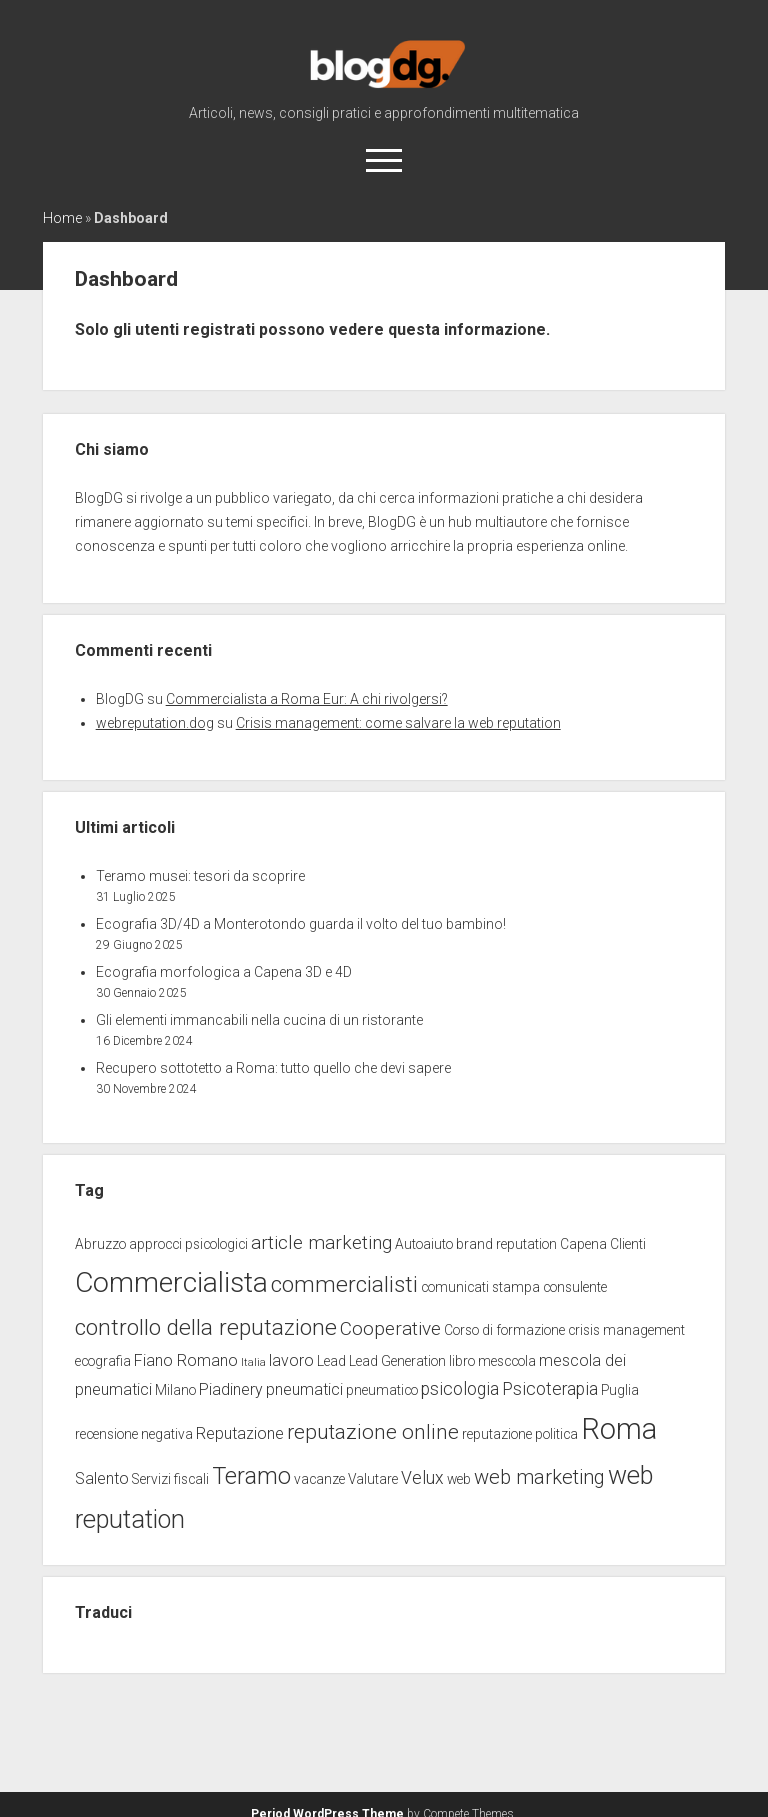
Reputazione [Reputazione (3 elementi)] (240, 1433)
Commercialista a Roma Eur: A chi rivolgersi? (307, 699)
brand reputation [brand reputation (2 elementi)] (506, 1244)
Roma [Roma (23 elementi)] (619, 1429)
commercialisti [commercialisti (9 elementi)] (344, 1284)
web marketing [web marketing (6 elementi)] (539, 1477)
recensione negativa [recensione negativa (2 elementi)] (134, 1434)
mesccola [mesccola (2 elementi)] (507, 1361)
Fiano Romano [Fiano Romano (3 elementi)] (186, 1360)
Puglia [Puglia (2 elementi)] (620, 1390)
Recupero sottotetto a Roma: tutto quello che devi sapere (273, 1068)
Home (62, 218)
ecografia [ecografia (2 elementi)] (103, 1361)
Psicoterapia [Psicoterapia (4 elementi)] (550, 1389)
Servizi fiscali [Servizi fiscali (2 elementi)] (170, 1479)
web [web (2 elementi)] (459, 1479)
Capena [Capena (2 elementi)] (583, 1244)
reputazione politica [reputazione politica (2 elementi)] (520, 1434)
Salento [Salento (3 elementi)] (102, 1478)
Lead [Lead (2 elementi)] (331, 1361)
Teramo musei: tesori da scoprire (200, 876)
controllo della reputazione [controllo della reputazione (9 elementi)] (206, 1327)
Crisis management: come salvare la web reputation (398, 723)
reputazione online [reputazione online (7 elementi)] (373, 1431)
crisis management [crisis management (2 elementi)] (626, 1330)
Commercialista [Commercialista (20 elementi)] (171, 1282)
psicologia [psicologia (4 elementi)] (460, 1389)
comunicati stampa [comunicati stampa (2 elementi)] (480, 1287)
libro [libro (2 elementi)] (462, 1361)
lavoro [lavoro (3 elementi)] (291, 1360)
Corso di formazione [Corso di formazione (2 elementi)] (504, 1330)
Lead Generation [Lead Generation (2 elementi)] (397, 1361)
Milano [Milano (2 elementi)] (175, 1390)
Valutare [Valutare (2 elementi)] (373, 1479)
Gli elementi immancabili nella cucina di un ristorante (259, 1020)
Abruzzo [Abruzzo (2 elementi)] (100, 1244)
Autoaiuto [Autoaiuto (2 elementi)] (424, 1244)
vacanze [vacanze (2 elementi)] (319, 1479)
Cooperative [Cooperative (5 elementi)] (390, 1328)
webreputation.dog (155, 723)
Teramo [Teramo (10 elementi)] (251, 1476)
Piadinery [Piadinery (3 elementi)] (231, 1389)
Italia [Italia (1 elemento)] (253, 1362)
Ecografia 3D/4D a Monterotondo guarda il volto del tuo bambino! (301, 924)
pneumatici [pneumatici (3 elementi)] (304, 1389)
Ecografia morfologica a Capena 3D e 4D (224, 972)
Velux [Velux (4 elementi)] (422, 1478)
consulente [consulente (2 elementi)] (575, 1287)
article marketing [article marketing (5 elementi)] (321, 1242)
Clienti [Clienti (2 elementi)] (628, 1244)
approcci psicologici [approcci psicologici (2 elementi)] (188, 1244)
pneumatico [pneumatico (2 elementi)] (382, 1390)
